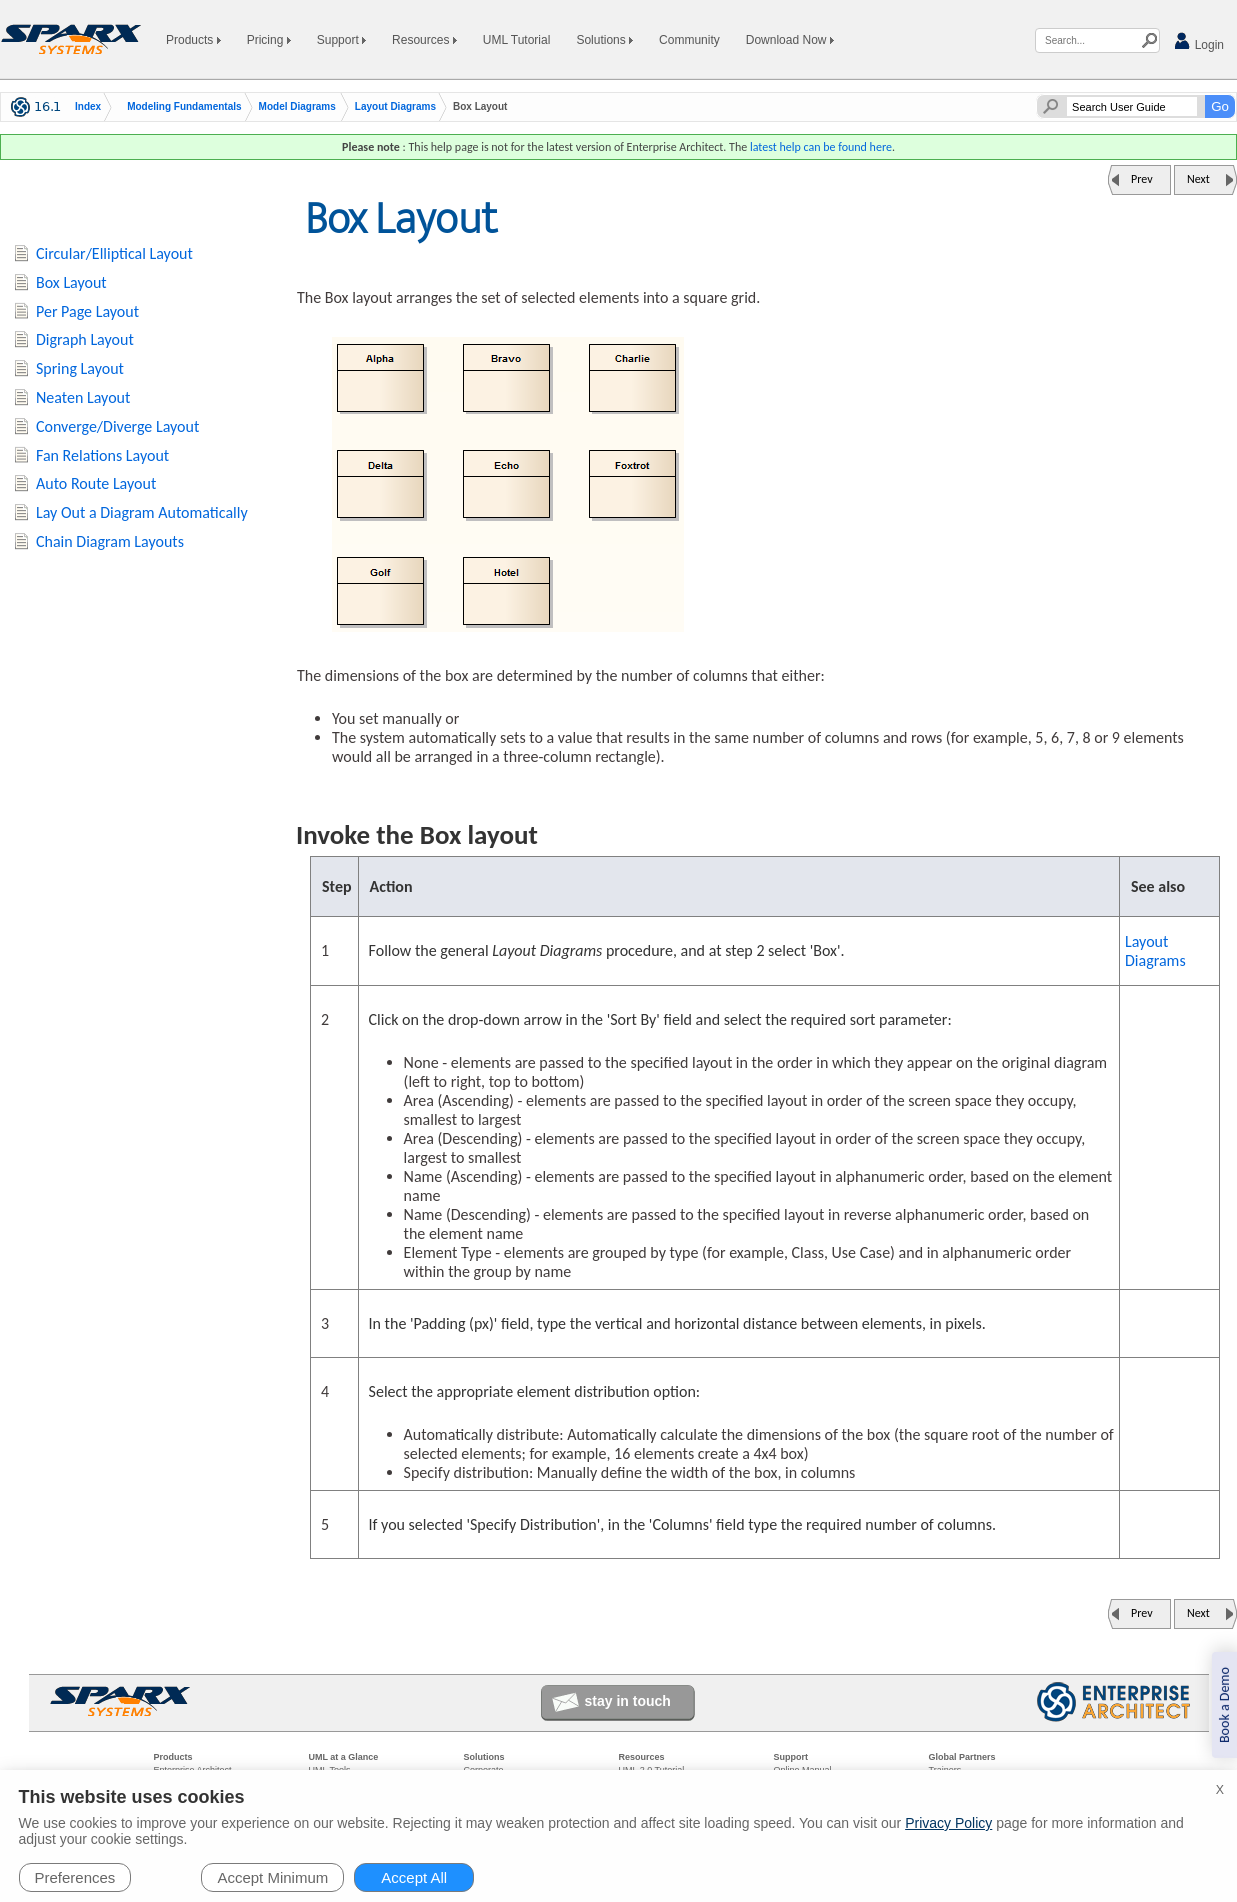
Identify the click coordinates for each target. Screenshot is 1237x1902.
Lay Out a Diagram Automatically (142, 512)
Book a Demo (1224, 1705)
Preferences (75, 1877)
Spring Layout (80, 368)
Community (689, 40)
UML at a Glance (344, 1757)
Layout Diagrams (395, 107)
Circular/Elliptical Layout (114, 253)
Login (1198, 41)
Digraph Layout (85, 339)
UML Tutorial (517, 40)
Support (341, 40)
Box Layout (71, 282)
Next (1198, 179)
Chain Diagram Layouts (110, 541)
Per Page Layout (87, 311)
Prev (1142, 179)
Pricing (269, 40)
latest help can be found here (821, 147)
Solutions (604, 40)
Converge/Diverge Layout (117, 426)
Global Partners (962, 1757)
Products (193, 40)
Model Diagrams (297, 107)
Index (88, 107)
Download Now (790, 40)
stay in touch (628, 1701)
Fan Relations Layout (102, 455)
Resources (424, 40)
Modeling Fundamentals (184, 107)
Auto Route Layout (96, 483)
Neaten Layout (83, 397)
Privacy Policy (948, 1823)
